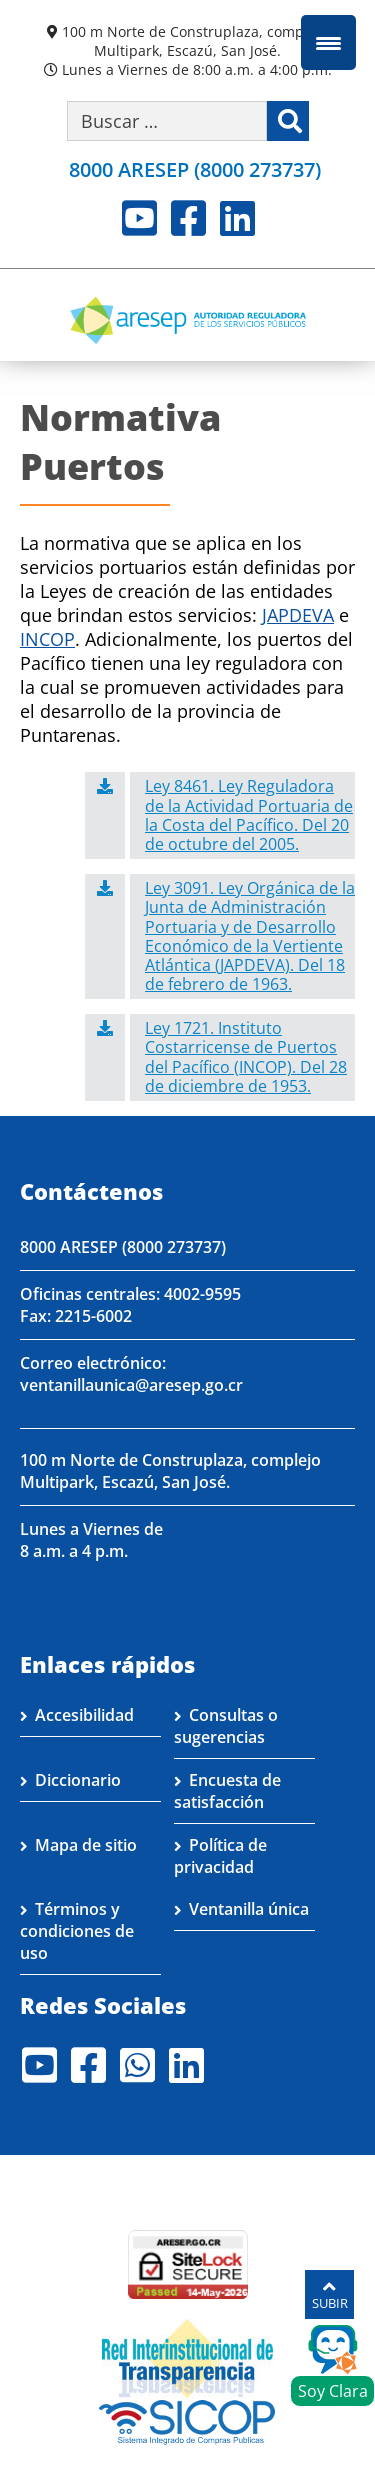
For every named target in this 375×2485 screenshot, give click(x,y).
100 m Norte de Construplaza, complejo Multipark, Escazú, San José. (195, 41)
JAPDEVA (298, 615)
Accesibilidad (84, 1715)
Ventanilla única (249, 1909)
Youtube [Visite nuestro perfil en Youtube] (139, 218)
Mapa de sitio (86, 1845)
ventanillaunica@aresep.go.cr (131, 1385)
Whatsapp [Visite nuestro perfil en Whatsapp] (137, 2065)
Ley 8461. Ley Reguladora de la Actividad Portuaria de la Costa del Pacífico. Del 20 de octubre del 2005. (249, 815)
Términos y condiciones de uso (77, 1931)
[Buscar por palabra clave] (167, 121)
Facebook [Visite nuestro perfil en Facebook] (188, 218)
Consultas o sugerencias (226, 1726)
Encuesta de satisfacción (227, 1791)
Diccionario (78, 1780)
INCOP (47, 639)
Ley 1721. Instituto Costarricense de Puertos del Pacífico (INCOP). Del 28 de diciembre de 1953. (246, 1057)
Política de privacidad (220, 1856)
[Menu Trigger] (328, 42)
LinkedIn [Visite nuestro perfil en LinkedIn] (237, 218)
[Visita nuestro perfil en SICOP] (187, 2420)
